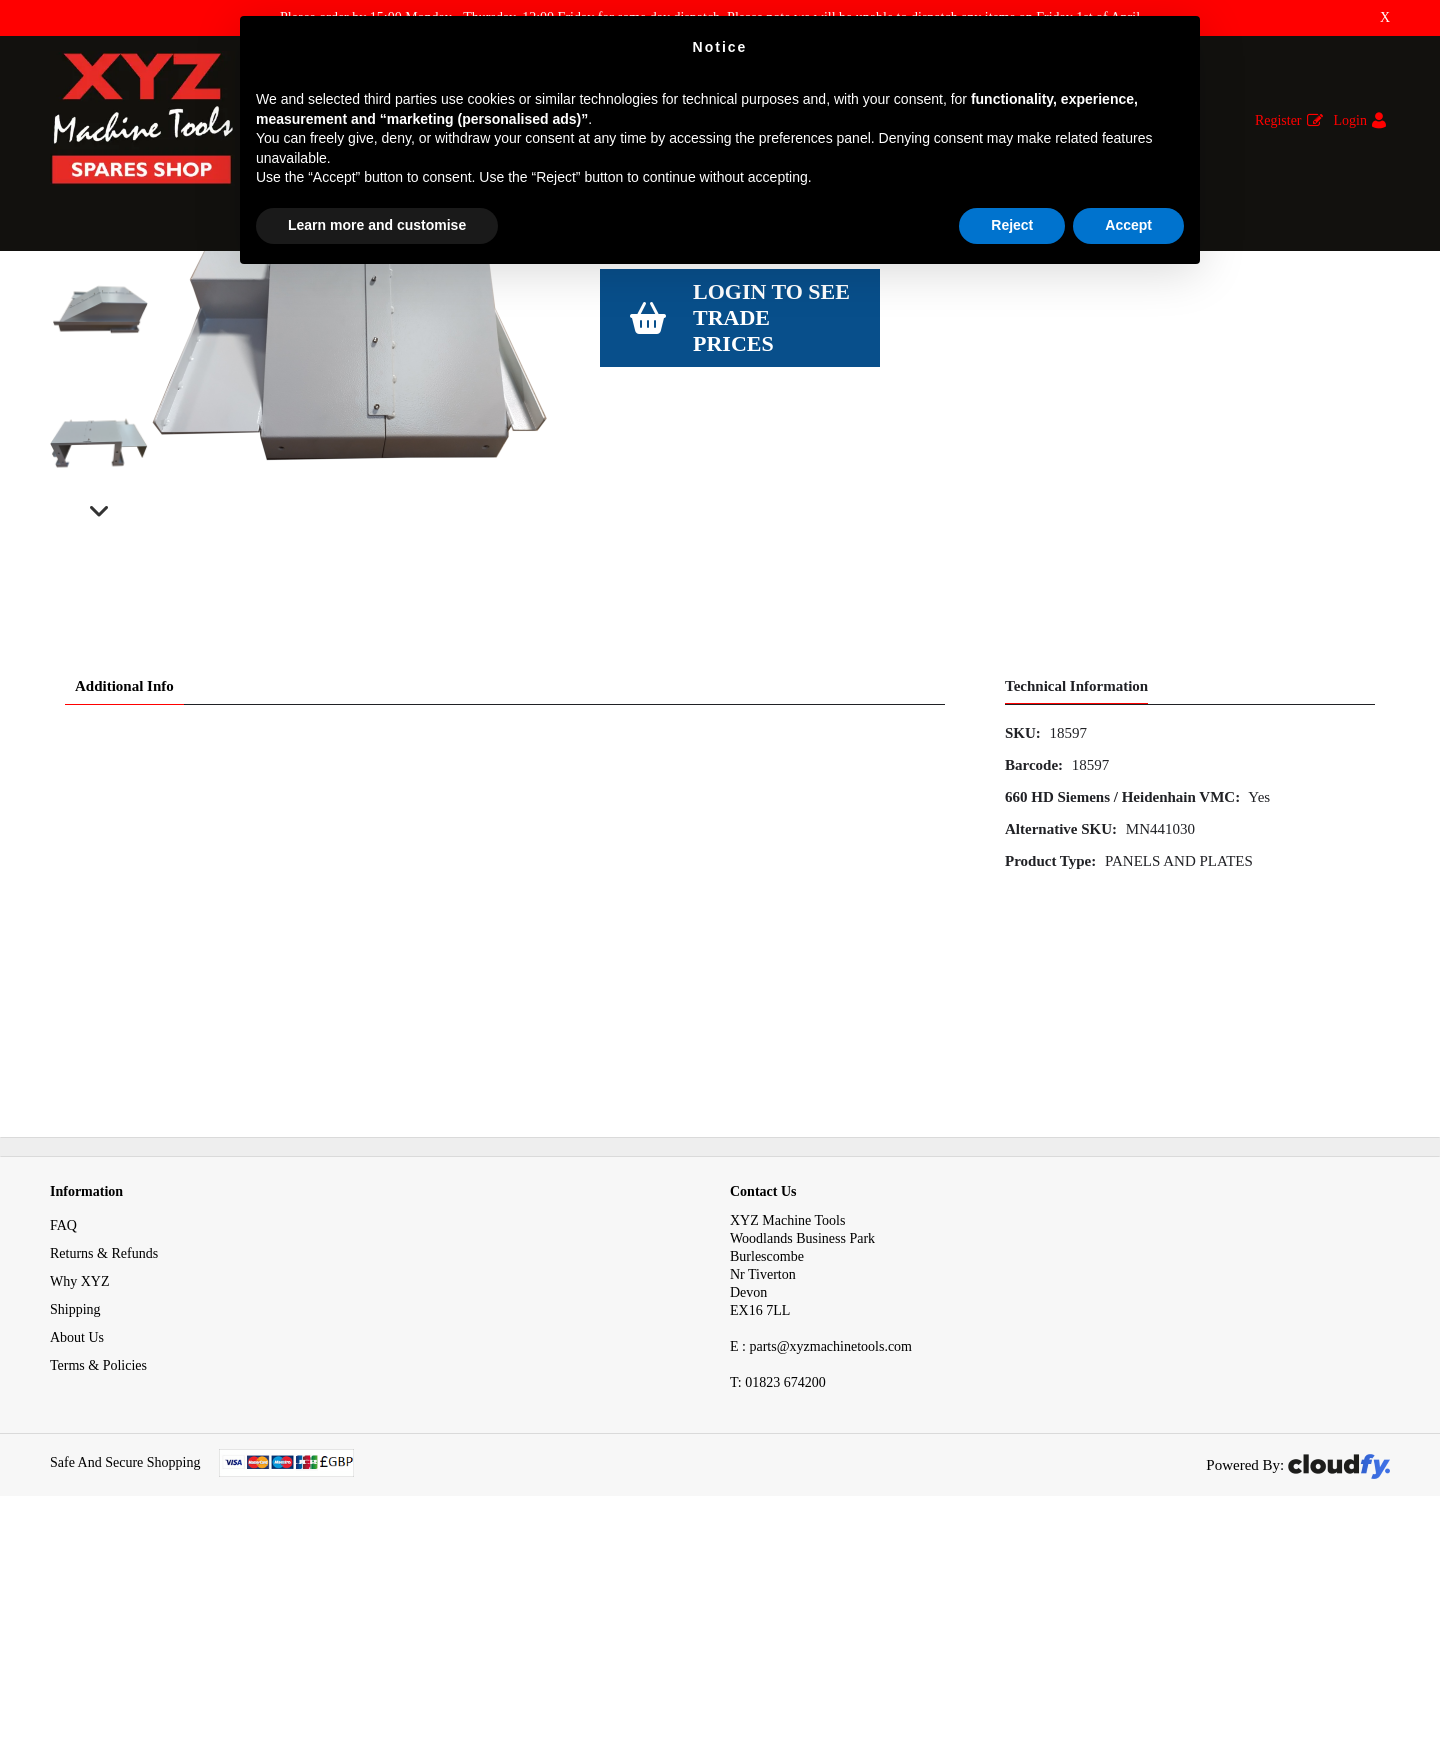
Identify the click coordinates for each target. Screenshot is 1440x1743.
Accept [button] (1128, 225)
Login (1350, 120)
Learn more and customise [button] (377, 225)
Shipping (75, 1510)
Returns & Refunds (104, 1454)
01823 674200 (778, 1583)
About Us (77, 1538)
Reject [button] (1012, 225)
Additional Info (124, 888)
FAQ (63, 1426)
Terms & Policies (98, 1566)
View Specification (657, 442)
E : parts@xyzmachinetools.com (821, 1547)
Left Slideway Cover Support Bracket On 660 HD (722, 288)
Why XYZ (80, 1482)
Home (67, 288)
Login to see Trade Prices (771, 519)
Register (1278, 120)
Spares (128, 288)
